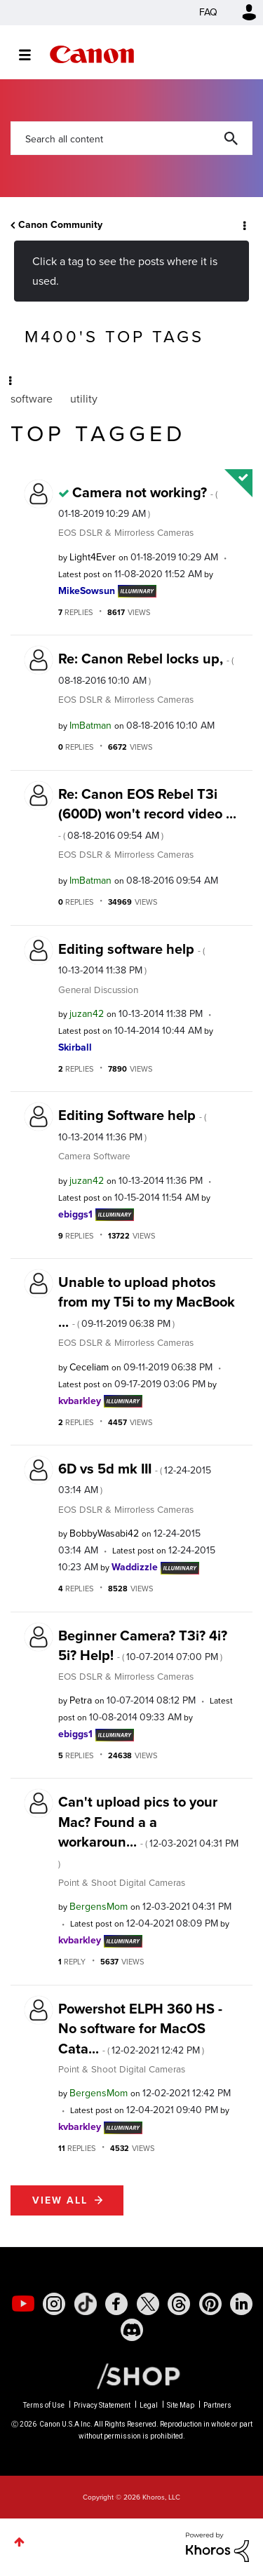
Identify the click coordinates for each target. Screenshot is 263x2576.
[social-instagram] (54, 2304)
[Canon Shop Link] (131, 2375)
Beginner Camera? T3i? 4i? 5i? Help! (142, 1645)
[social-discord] (132, 2330)
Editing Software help (132, 1124)
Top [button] (19, 2541)
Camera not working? (137, 501)
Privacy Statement (102, 2405)
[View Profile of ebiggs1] (75, 1214)
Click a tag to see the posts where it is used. (124, 270)
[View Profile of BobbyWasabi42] (104, 1533)
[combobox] (131, 138)
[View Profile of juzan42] (86, 1013)
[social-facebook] (116, 2304)
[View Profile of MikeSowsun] (86, 591)
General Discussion (98, 990)
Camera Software (94, 1156)
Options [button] (243, 225)
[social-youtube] (23, 2304)
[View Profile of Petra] (80, 1700)
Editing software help (131, 958)
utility (83, 399)
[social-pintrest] (210, 2304)
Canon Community (92, 54)
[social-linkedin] (241, 2304)
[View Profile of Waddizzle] (135, 1567)
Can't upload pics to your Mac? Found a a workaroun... (148, 1830)
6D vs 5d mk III (134, 1477)
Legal (149, 2405)
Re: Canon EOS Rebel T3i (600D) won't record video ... (147, 813)
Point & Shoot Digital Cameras (121, 1882)
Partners (217, 2405)
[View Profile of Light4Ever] (92, 557)
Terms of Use (44, 2405)
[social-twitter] (148, 2304)
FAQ (208, 12)
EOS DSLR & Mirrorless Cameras (126, 532)
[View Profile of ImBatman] (90, 725)
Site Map (180, 2405)
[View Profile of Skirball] (75, 1047)
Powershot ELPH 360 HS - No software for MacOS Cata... (140, 2028)
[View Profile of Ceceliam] (89, 1367)
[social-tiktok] (85, 2304)
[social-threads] (179, 2304)
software (32, 399)
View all (60, 2200)
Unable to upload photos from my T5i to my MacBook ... (146, 1302)
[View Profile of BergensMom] (98, 1906)
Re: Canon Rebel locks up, (146, 667)
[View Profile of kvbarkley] (79, 1401)
